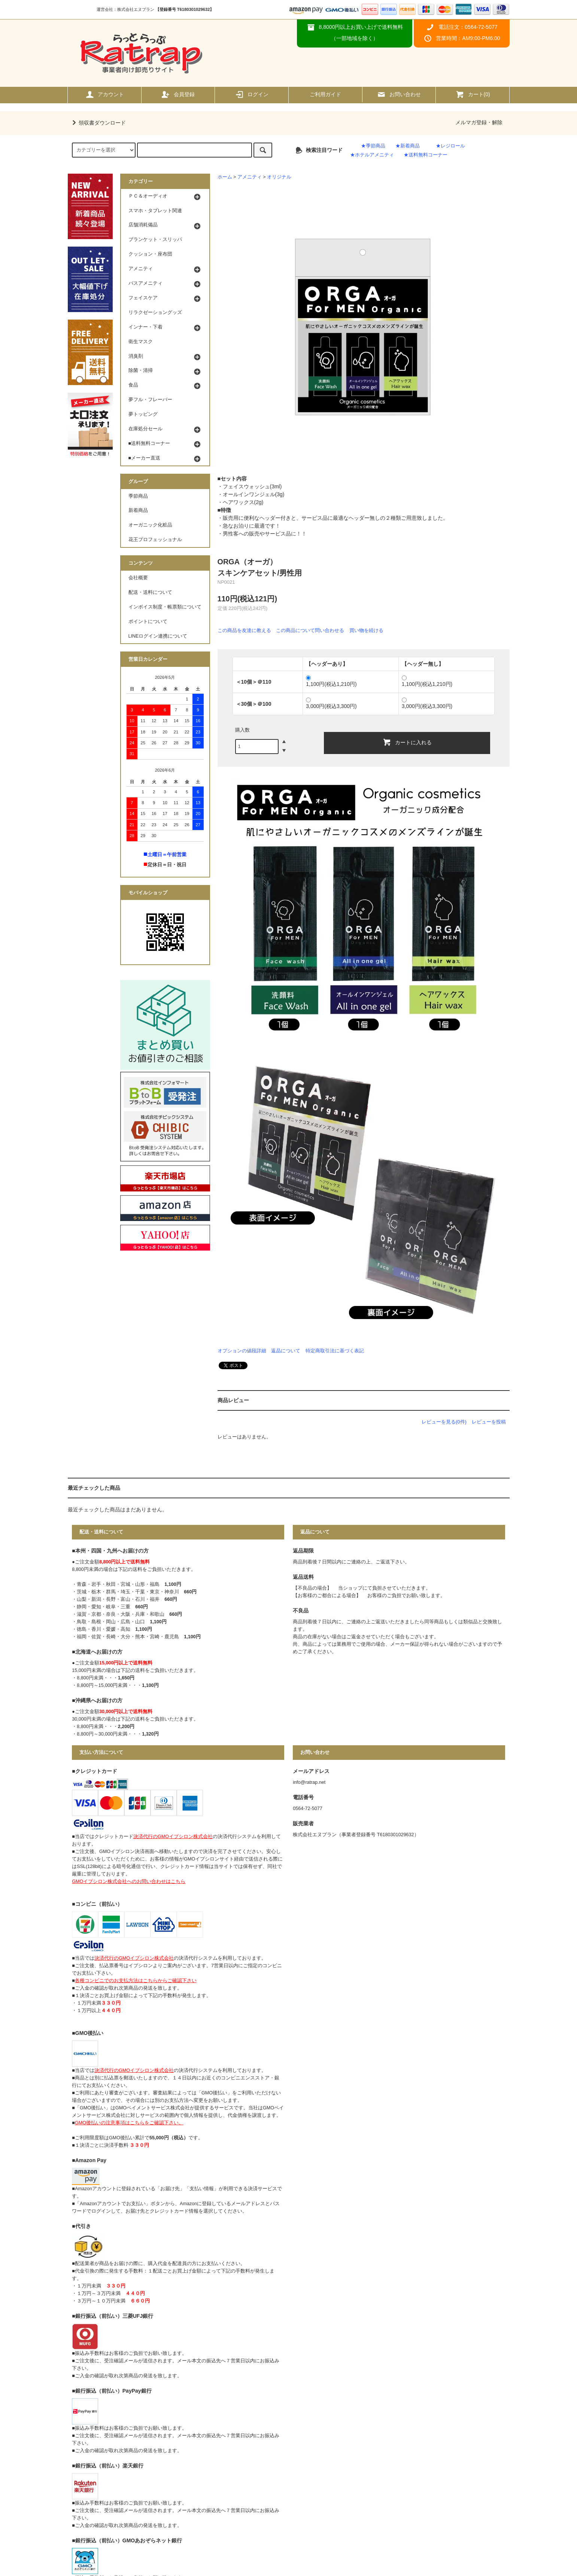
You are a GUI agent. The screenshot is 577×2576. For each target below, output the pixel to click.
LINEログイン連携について (158, 636)
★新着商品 (407, 146)
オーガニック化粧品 (150, 525)
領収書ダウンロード (98, 123)
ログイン (251, 94)
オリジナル (279, 177)
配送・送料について (150, 592)
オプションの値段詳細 (242, 1350)
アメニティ (249, 177)
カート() (472, 94)
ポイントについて (147, 621)
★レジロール (450, 146)
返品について (285, 1350)
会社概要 (138, 577)
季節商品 (138, 496)
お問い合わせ (399, 94)
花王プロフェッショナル (155, 539)
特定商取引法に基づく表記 (335, 1350)
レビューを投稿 (489, 1422)
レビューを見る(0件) (444, 1422)
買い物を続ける (366, 630)
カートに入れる (407, 742)
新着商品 (138, 510)
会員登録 (178, 94)
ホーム (225, 177)
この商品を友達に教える (244, 630)
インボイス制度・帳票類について (164, 607)
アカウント (104, 94)
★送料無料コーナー (425, 155)
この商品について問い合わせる (310, 630)
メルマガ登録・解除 (478, 122)
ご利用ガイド (325, 94)
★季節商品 (373, 146)
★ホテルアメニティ (372, 155)
